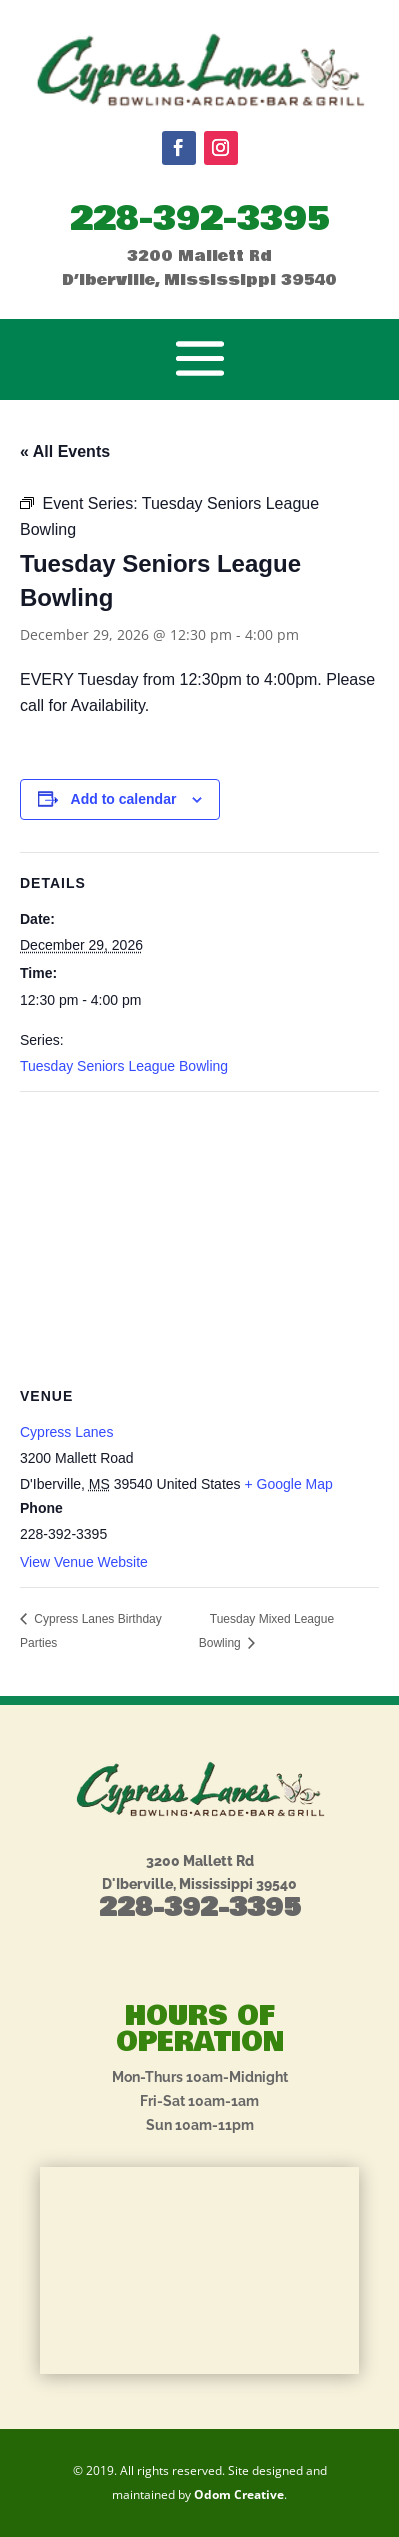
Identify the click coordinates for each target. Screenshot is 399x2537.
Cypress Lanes (66, 1432)
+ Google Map (288, 1484)
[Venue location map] (199, 1236)
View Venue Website (84, 1562)
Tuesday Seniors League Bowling (124, 1066)
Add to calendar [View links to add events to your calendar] (124, 799)
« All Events (65, 451)
